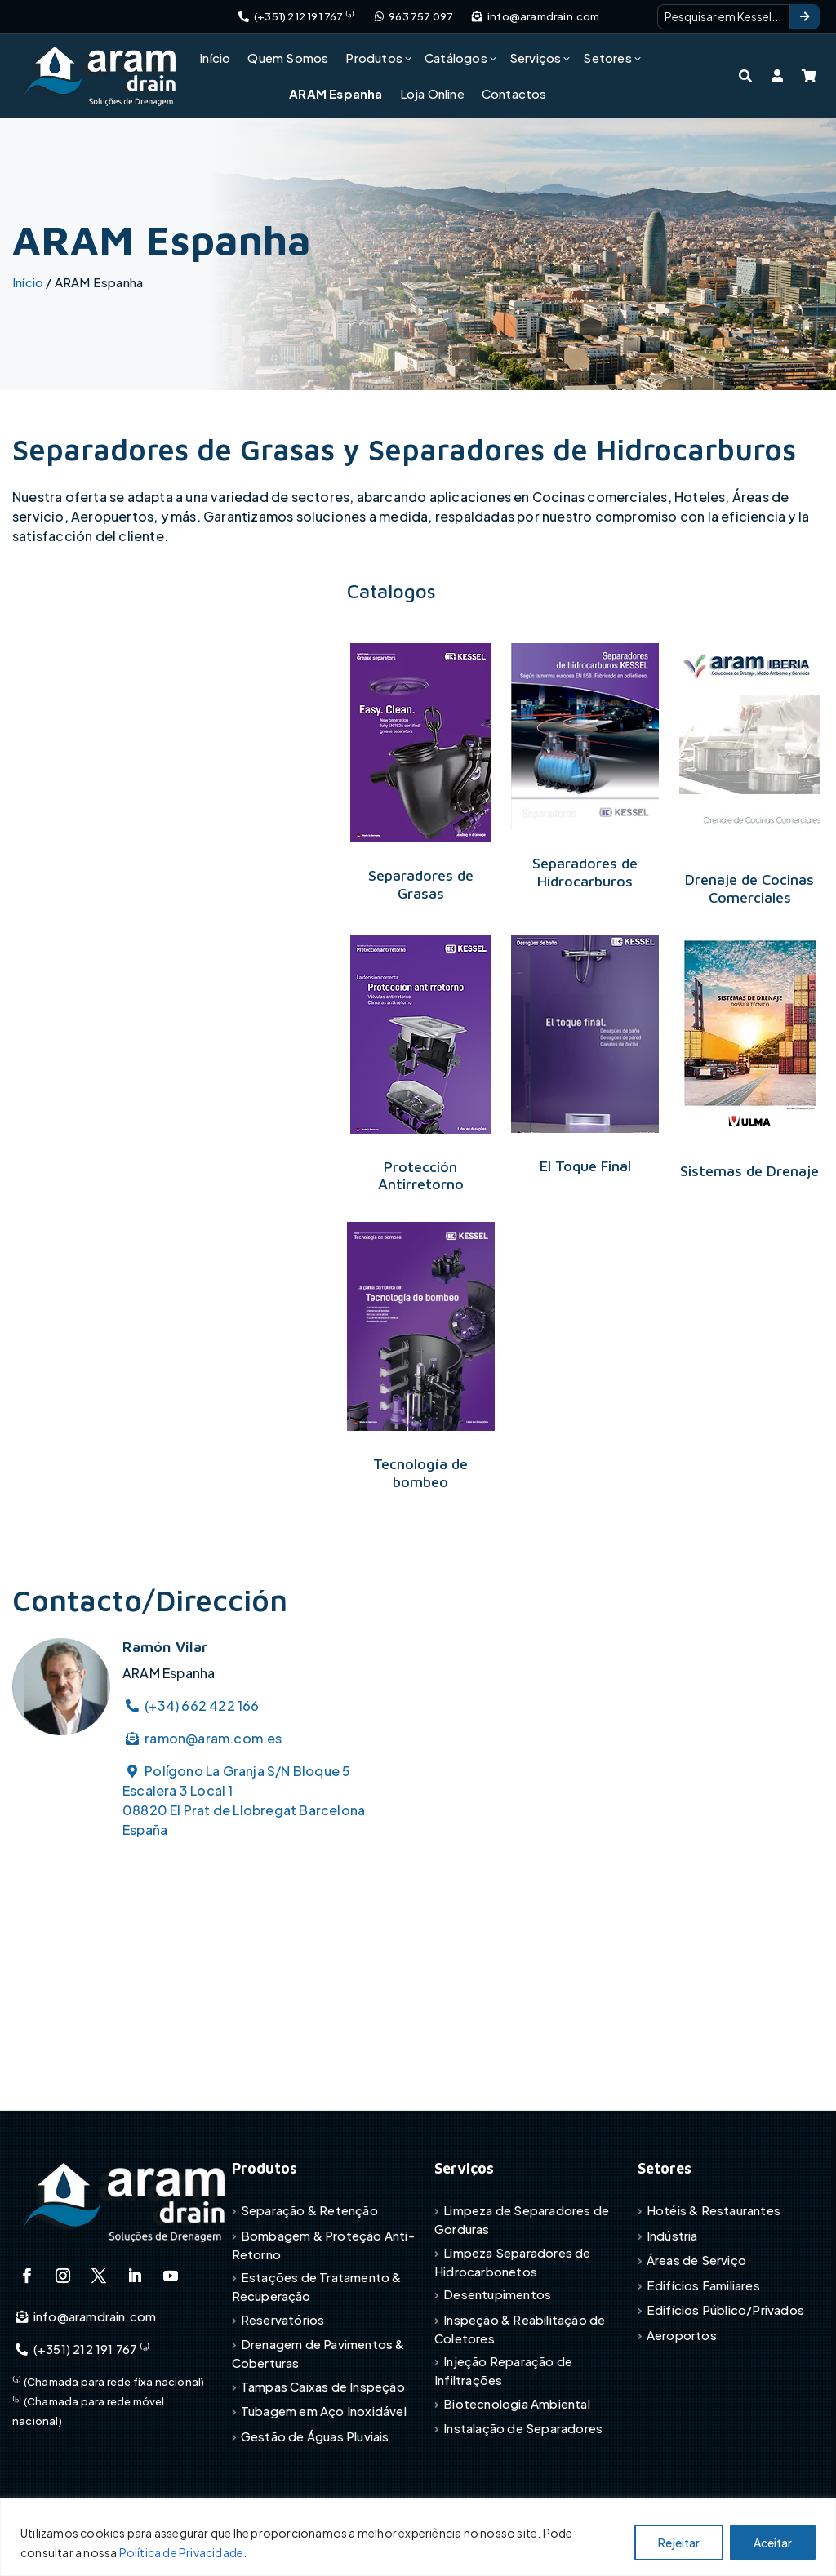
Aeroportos (682, 2335)
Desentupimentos (497, 2294)
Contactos (514, 93)
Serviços (535, 57)
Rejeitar (679, 2542)
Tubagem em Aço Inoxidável (324, 2410)
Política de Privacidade (181, 2552)
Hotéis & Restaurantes (713, 2210)
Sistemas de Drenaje (749, 1170)
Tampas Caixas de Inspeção (323, 2386)
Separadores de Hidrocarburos (585, 872)
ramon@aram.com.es (202, 1738)
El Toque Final (585, 1166)
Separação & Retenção (309, 2210)
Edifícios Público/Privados (725, 2309)
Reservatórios (283, 2319)
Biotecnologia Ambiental (516, 2403)
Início (214, 57)
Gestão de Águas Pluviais (315, 2436)
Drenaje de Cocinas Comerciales (749, 888)
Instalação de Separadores (523, 2428)
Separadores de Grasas (421, 884)
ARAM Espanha (335, 93)
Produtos (373, 57)
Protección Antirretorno (421, 1175)
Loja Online (432, 93)
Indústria (672, 2235)
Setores (607, 57)
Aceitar (773, 2542)
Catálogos (456, 57)
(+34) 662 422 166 (191, 1705)
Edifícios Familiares (703, 2285)
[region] (418, 2537)
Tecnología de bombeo (420, 1472)
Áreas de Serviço (696, 2259)
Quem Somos (287, 57)
